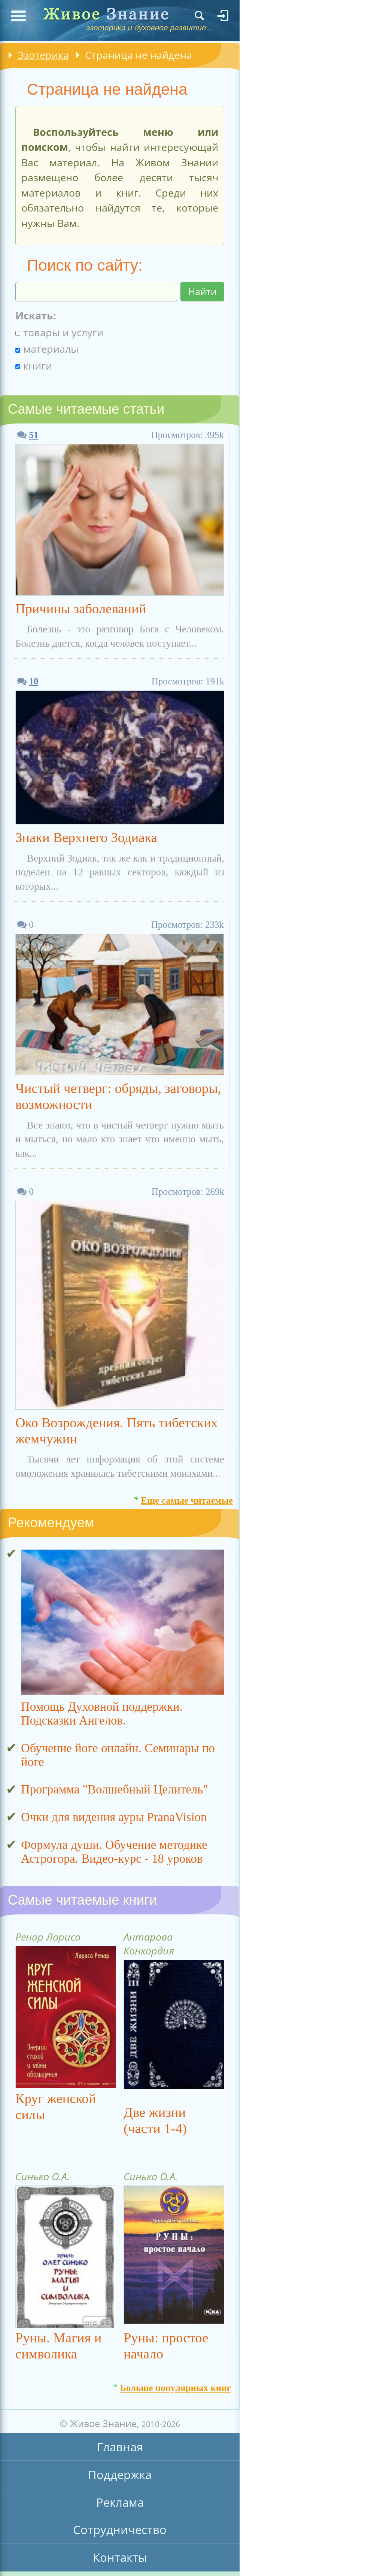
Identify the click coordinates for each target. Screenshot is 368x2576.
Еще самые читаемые (187, 1498)
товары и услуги (59, 332)
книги (33, 366)
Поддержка (120, 2474)
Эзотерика (43, 55)
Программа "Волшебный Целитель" (114, 1789)
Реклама (120, 2502)
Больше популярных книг (175, 2385)
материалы (47, 349)
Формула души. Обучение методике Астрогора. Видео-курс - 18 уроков (114, 1851)
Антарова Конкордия (149, 1943)
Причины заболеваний (80, 608)
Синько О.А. (42, 2176)
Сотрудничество (120, 2529)
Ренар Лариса (47, 1937)
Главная (120, 2447)
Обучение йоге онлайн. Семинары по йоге (118, 1755)
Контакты (120, 2557)
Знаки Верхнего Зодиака (86, 837)
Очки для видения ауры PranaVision (114, 1817)
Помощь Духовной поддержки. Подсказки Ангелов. (102, 1713)
